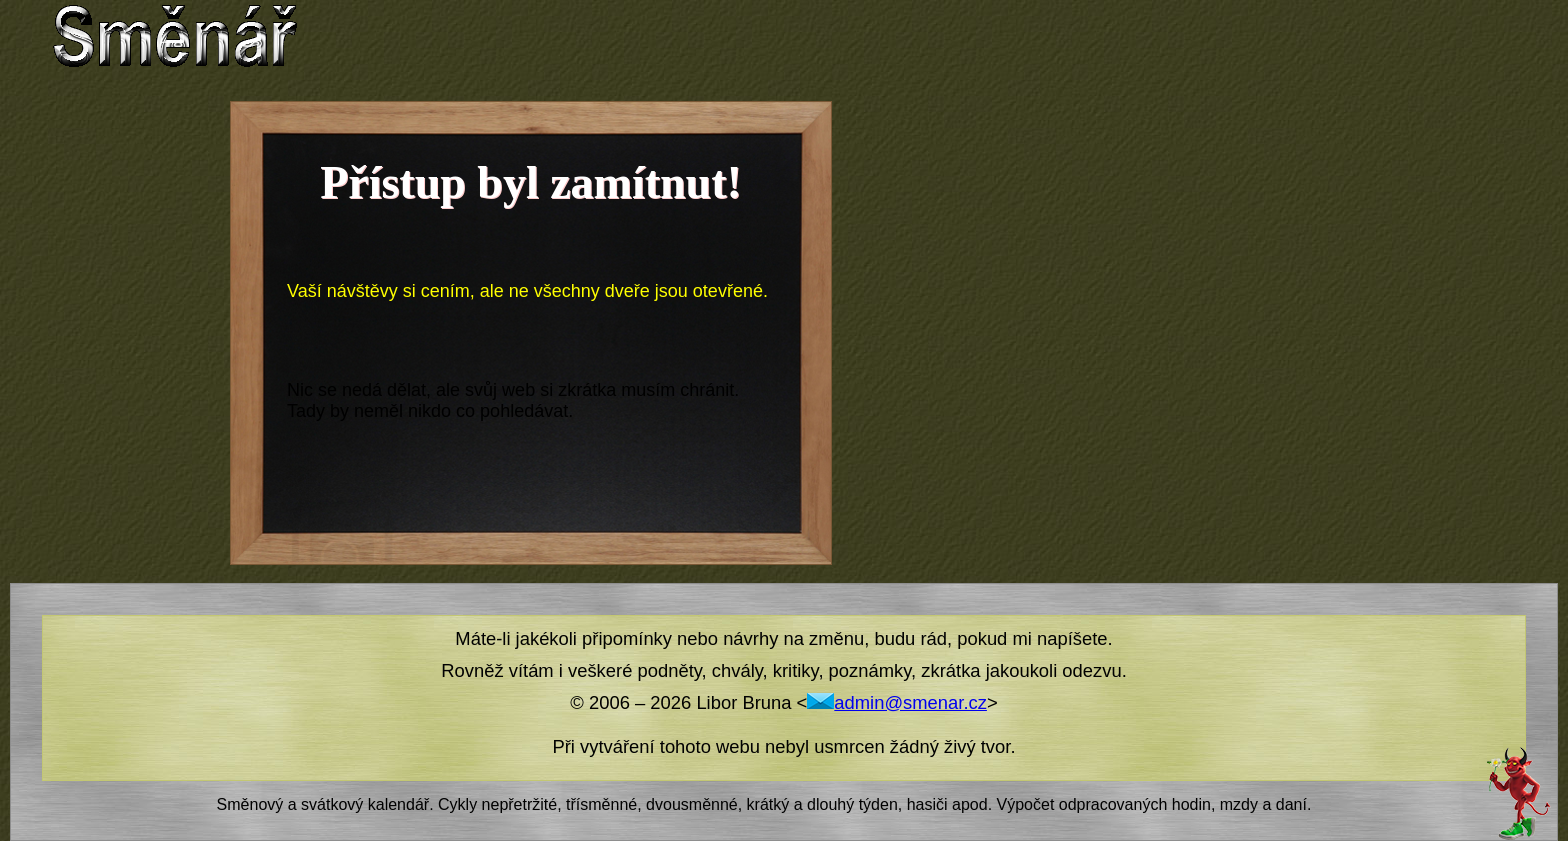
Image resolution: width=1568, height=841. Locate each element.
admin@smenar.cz (897, 702)
